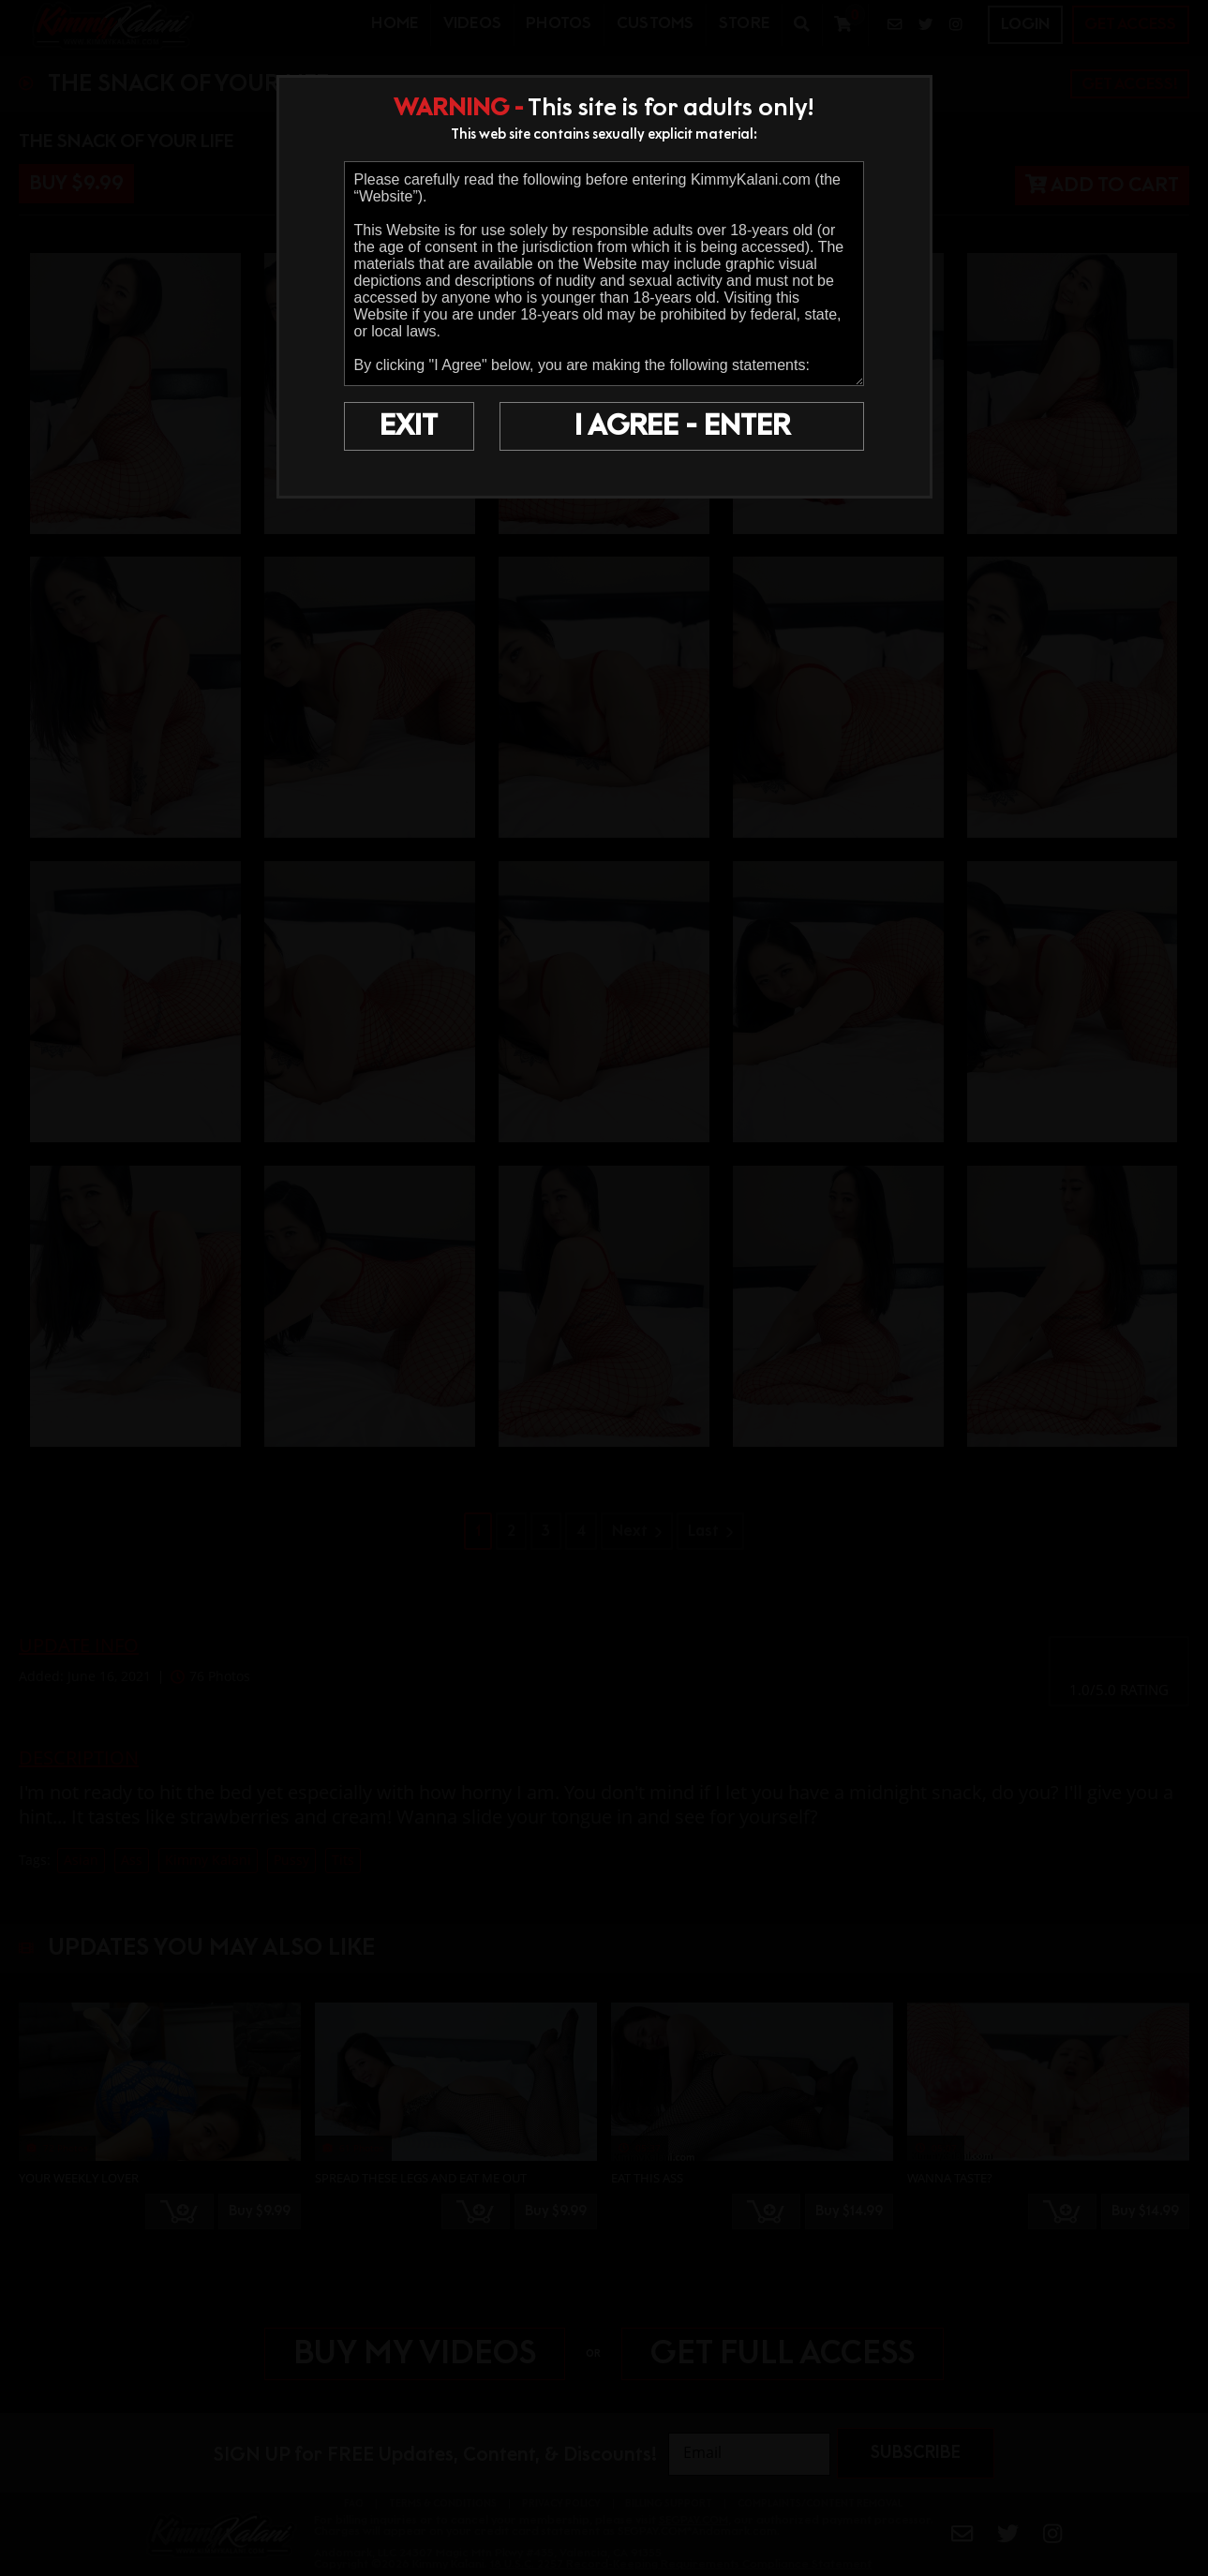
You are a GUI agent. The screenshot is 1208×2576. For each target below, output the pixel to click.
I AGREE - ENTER (682, 426)
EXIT (409, 426)
